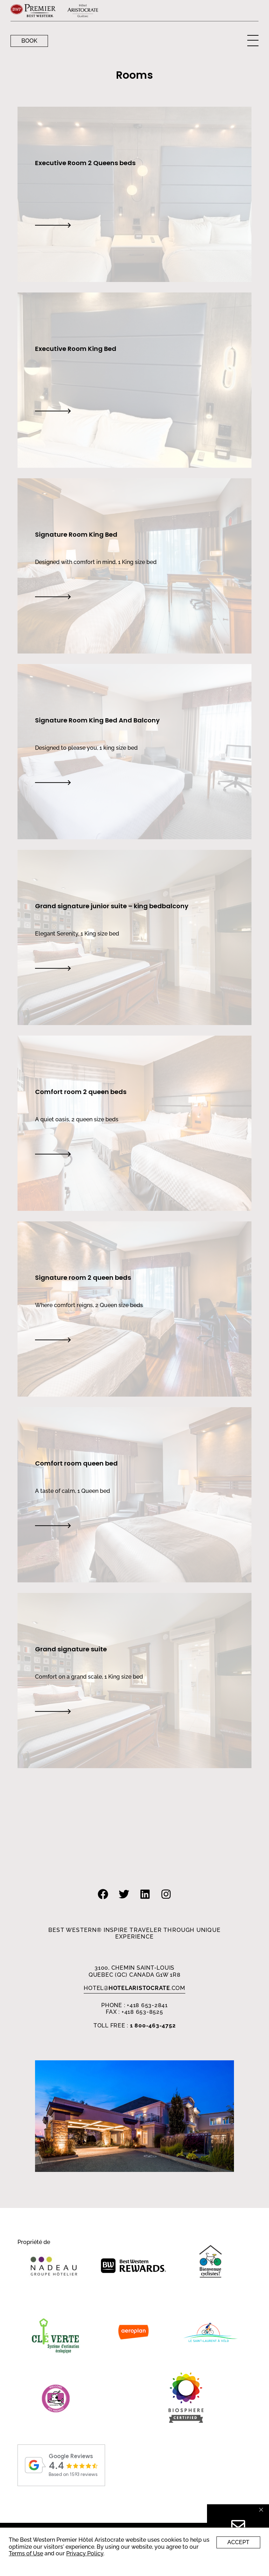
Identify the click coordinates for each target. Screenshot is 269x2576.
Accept (238, 2542)
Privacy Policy (84, 2553)
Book (29, 40)
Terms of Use (26, 2553)
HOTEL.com (134, 1988)
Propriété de (34, 2242)
